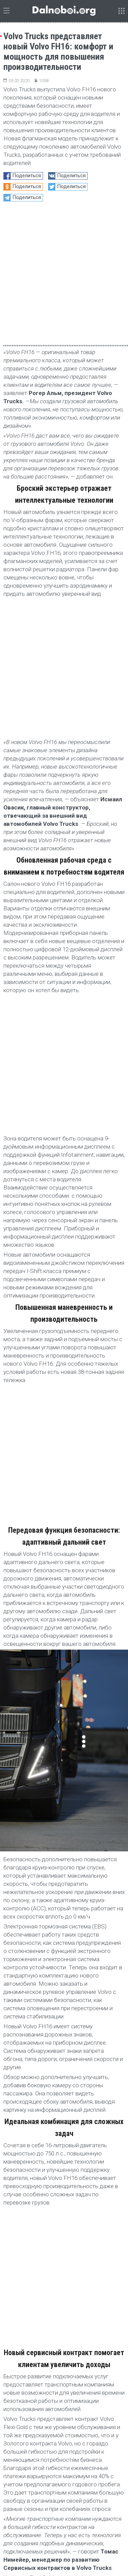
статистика (96, 2458)
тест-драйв (62, 2458)
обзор (48, 2468)
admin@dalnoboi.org (54, 2538)
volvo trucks (69, 2094)
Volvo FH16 (37, 2094)
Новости (15, 2083)
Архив (92, 2538)
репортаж (30, 2458)
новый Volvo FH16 (24, 2106)
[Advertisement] (64, 2216)
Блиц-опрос (75, 2468)
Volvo (12, 2094)
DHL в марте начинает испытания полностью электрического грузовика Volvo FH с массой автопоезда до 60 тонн (58, 2396)
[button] (121, 2294)
